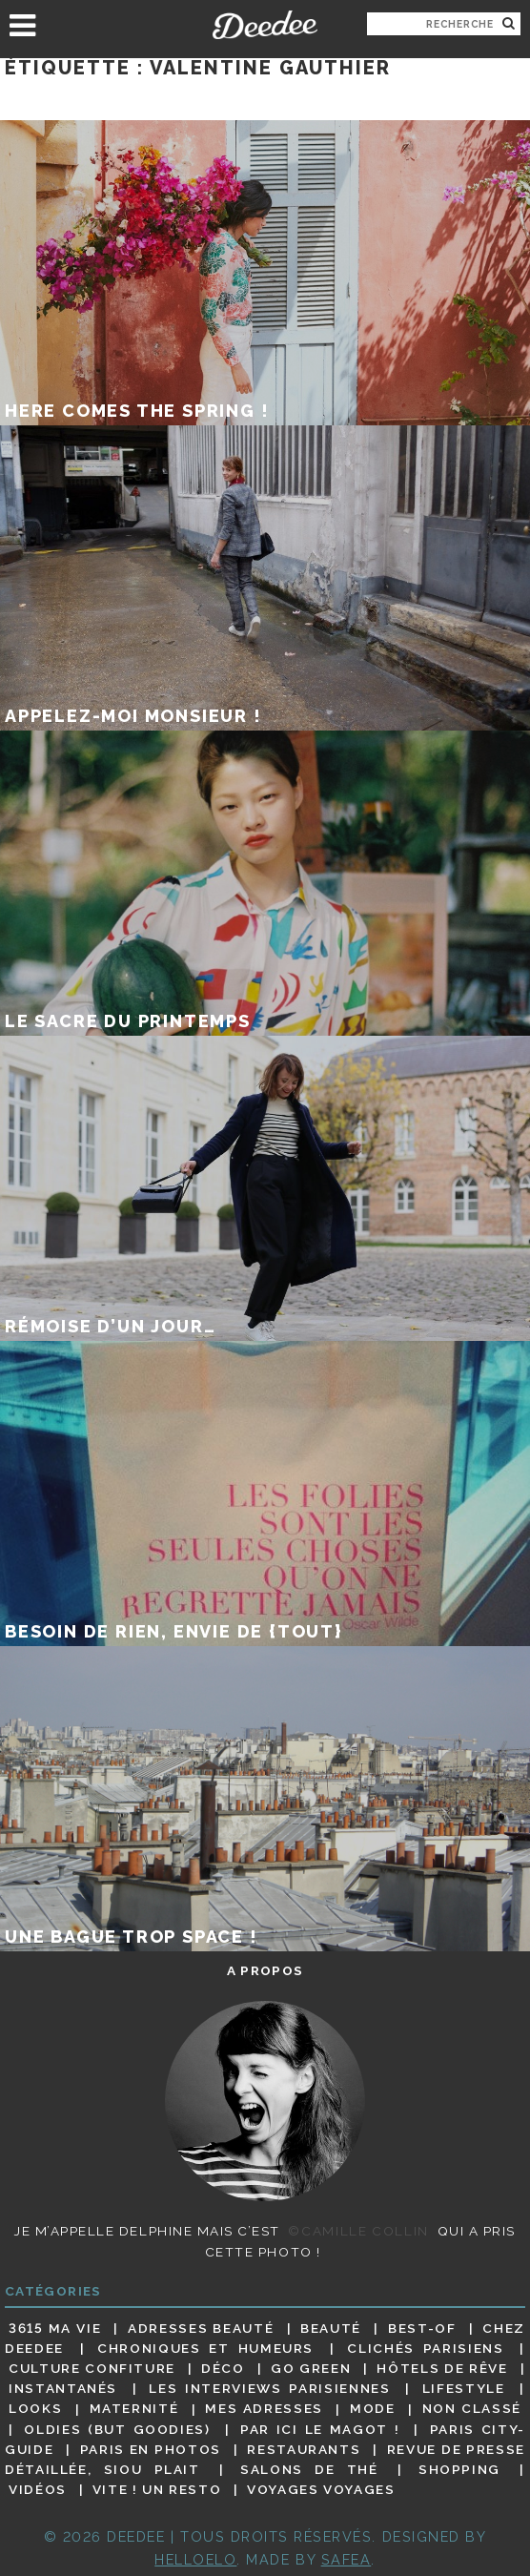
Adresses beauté (201, 2328)
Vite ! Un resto (156, 2489)
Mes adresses (263, 2409)
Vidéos (38, 2489)
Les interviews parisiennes (269, 2388)
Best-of (422, 2328)
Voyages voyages (321, 2489)
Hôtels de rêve (442, 2368)
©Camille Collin (358, 2230)
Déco (223, 2368)
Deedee (264, 24)
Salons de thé (309, 2469)
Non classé (471, 2409)
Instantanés (63, 2388)
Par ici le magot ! (319, 2429)
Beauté (330, 2328)
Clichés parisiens (425, 2348)
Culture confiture (92, 2368)
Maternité (134, 2409)
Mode (373, 2409)
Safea (346, 2559)
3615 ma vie (55, 2328)
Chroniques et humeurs (205, 2348)
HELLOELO (195, 2559)
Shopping (459, 2469)
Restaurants (303, 2449)
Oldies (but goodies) (117, 2429)
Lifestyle (463, 2388)
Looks (35, 2409)
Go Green (311, 2368)
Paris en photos (150, 2449)
